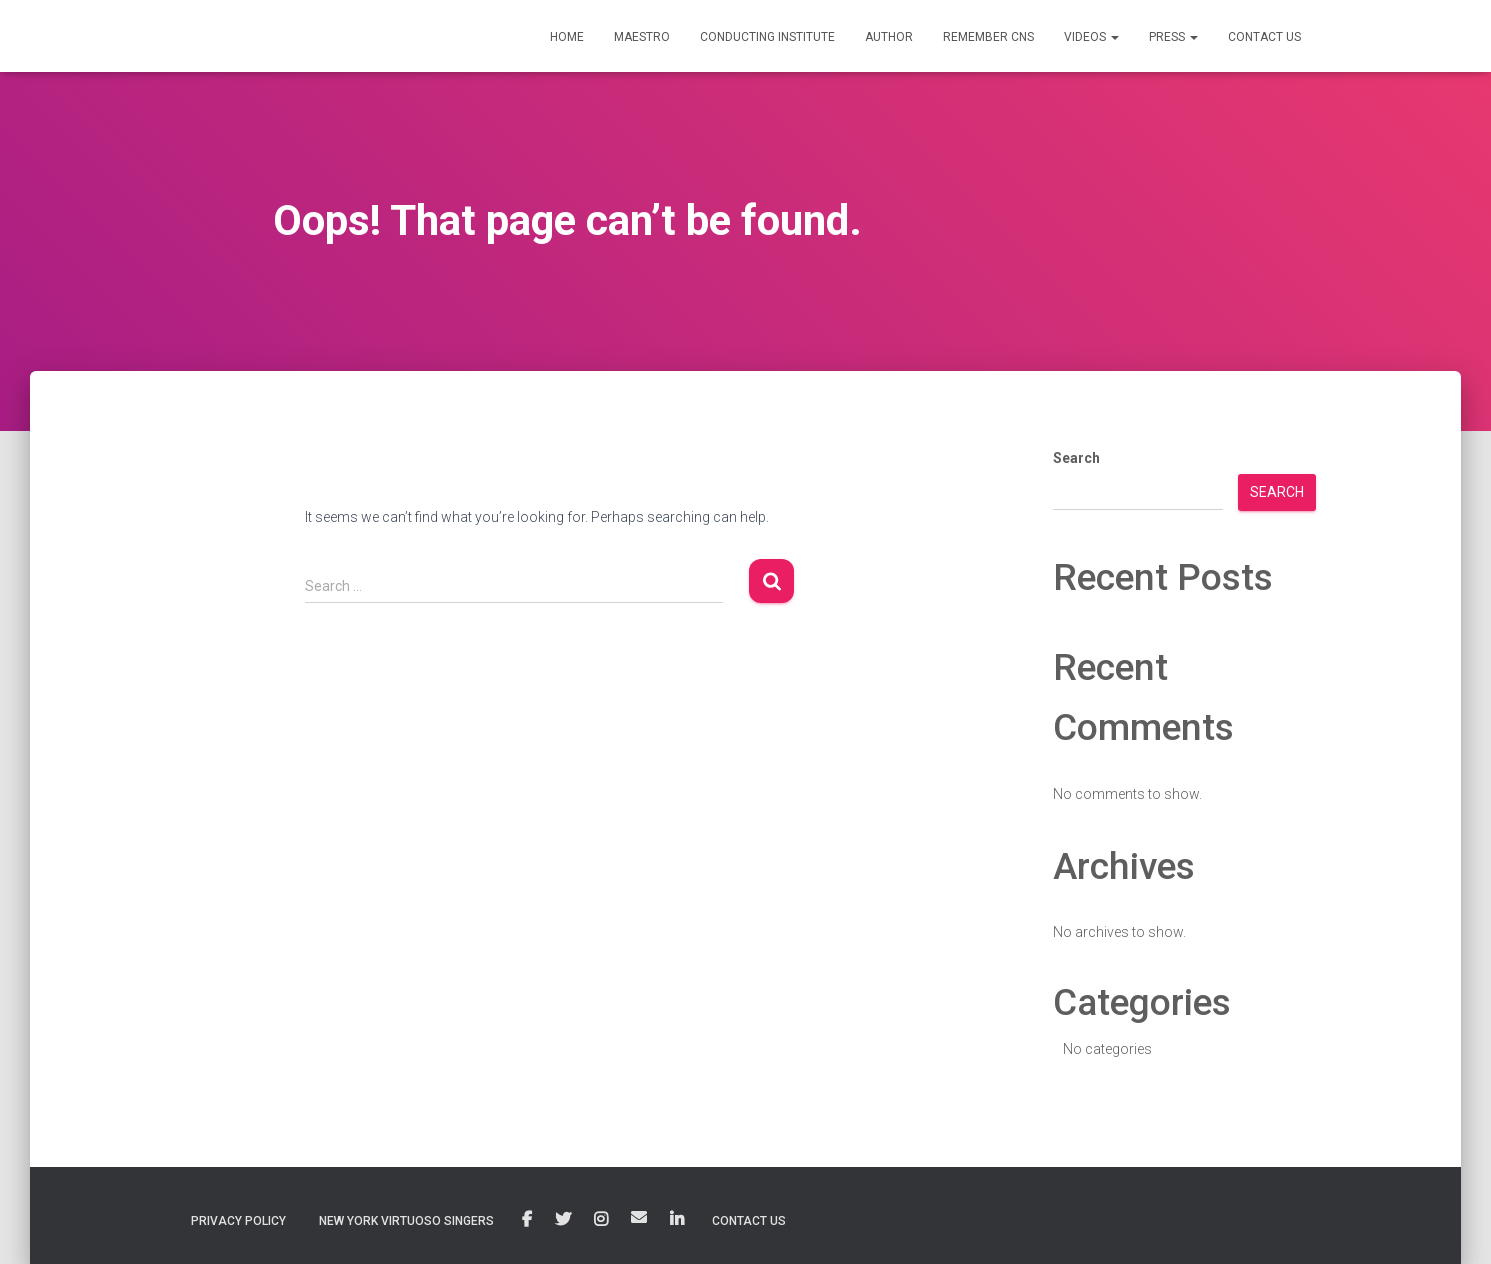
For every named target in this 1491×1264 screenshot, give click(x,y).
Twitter (563, 1220)
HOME (567, 37)
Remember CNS (988, 37)
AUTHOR (889, 37)
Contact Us (749, 1221)
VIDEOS (1091, 37)
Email (639, 1217)
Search (1076, 458)
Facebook (527, 1220)
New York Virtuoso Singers (406, 1221)
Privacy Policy (238, 1221)
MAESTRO (642, 37)
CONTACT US (1264, 37)
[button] (1114, 37)
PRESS (1173, 37)
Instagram (601, 1220)
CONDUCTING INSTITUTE (767, 37)
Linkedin (677, 1220)
